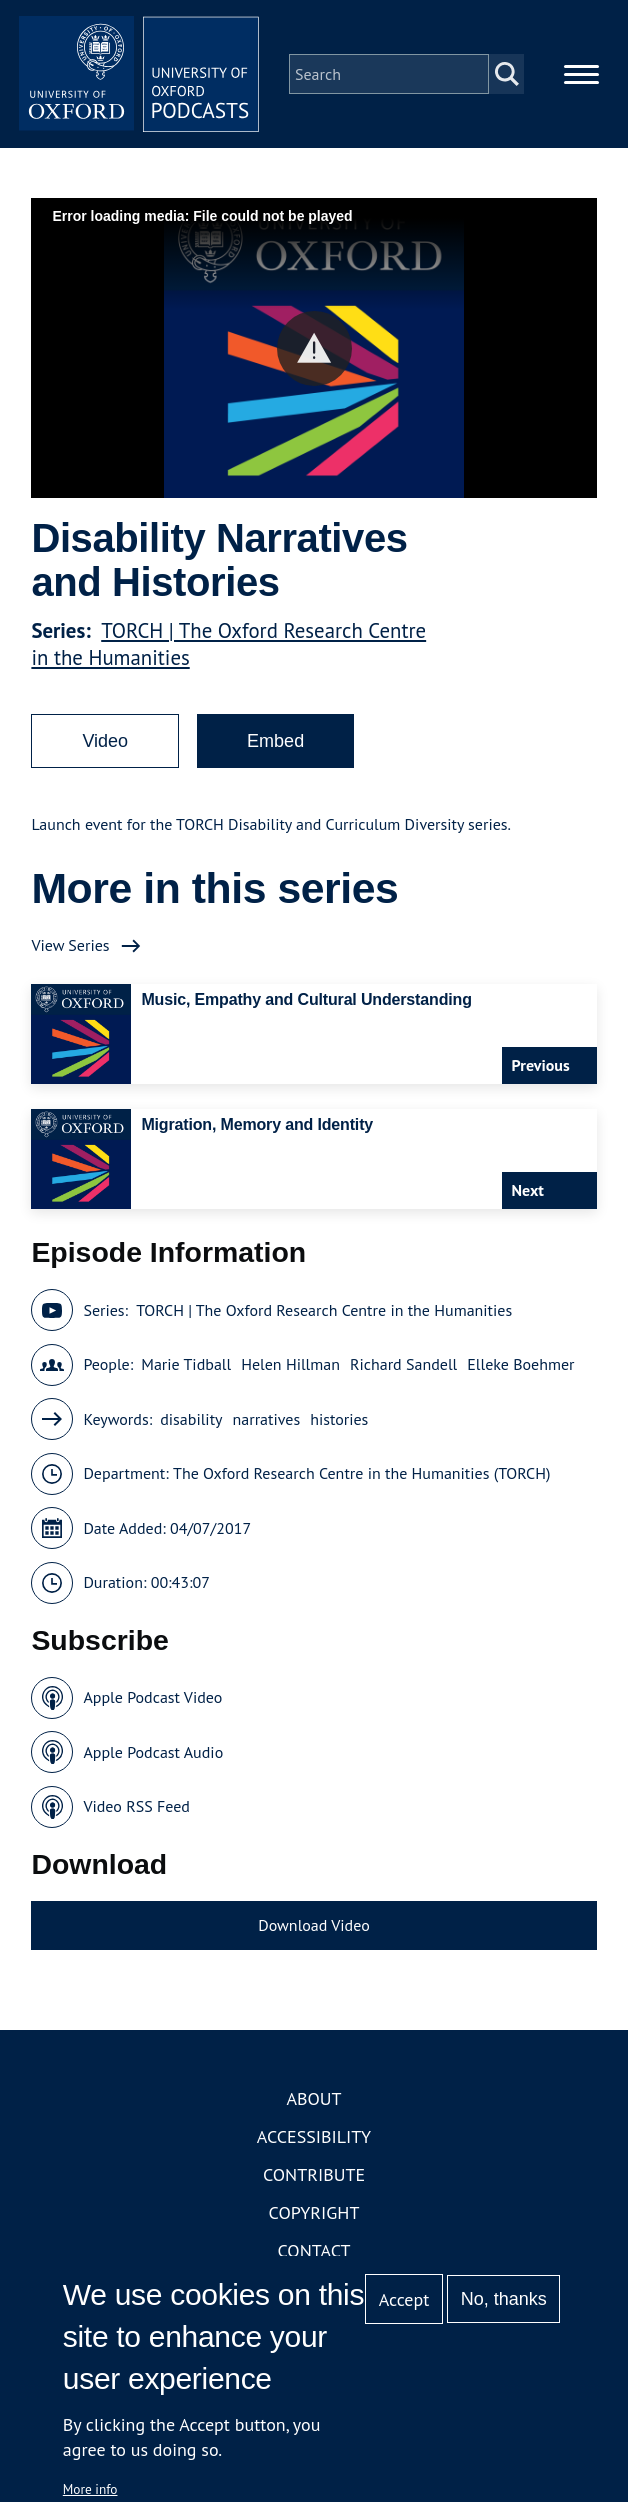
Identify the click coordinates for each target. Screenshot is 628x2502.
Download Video (313, 1925)
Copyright (314, 2212)
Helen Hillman (290, 1364)
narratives (267, 1419)
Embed (275, 741)
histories (339, 1419)
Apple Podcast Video (152, 1697)
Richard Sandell (403, 1364)
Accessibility (314, 2136)
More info (90, 2489)
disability (191, 1419)
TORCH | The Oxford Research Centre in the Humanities (324, 1310)
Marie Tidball (186, 1364)
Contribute (314, 2174)
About (313, 2098)
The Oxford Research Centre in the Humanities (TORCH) (361, 1473)
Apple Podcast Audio (153, 1752)
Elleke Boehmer (520, 1364)
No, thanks (504, 2299)
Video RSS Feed (136, 1806)
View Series (70, 945)
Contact (314, 2250)
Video (105, 741)
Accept (404, 2299)
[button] (314, 348)
